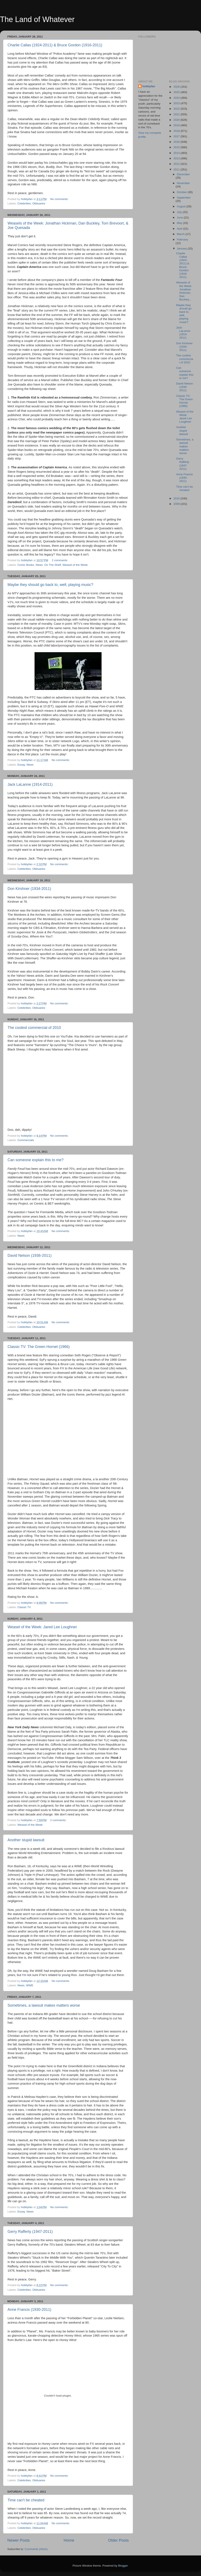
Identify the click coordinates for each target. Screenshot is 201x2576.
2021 (176, 114)
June (180, 217)
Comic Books (25, 564)
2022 (176, 108)
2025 (176, 92)
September (184, 197)
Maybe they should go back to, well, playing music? (50, 585)
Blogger (123, 2565)
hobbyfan (148, 86)
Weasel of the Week (75, 564)
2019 (176, 125)
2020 (176, 119)
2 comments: (60, 560)
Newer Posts (18, 2540)
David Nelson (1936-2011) (30, 1255)
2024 (176, 97)
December (183, 174)
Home (69, 2540)
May (180, 223)
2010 (176, 498)
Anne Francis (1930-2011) (29, 2309)
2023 (176, 103)
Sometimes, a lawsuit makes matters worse (44, 2005)
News (39, 564)
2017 (176, 136)
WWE (30, 1985)
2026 (176, 86)
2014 (176, 153)
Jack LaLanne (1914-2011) (30, 784)
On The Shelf (52, 564)
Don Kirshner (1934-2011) (29, 889)
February (182, 239)
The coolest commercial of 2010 (34, 1028)
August (182, 206)
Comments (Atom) (36, 2549)
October (182, 192)
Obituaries (38, 203)
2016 (176, 141)
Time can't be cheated (26, 2500)
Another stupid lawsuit (26, 1840)
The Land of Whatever (37, 19)
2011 (176, 169)
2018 (176, 130)
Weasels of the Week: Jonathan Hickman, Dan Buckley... (184, 291)
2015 (176, 147)
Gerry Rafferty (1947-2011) (30, 2231)
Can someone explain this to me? (35, 1160)
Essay (21, 764)
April (180, 228)
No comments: (59, 199)
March (181, 234)
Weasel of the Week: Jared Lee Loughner (42, 1627)
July (180, 212)
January (182, 248)
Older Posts (118, 2540)
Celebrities (24, 203)
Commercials (25, 1140)
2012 (176, 163)
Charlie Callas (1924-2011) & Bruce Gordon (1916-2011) (55, 45)
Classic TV (24, 1607)
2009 (176, 503)
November (183, 183)
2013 (176, 158)
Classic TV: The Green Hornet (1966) (39, 1347)
